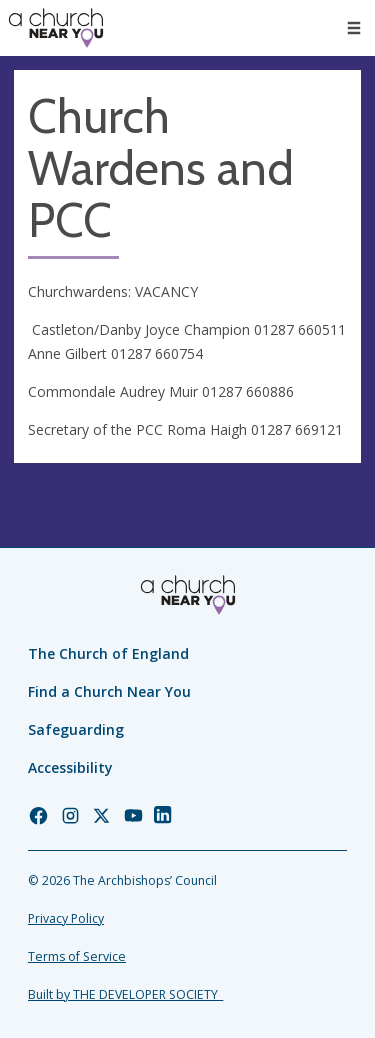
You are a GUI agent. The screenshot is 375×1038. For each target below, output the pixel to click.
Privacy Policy (66, 918)
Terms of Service (77, 956)
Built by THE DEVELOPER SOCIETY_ (125, 994)
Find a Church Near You (109, 691)
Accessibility (70, 767)
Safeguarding (76, 729)
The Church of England (108, 653)
